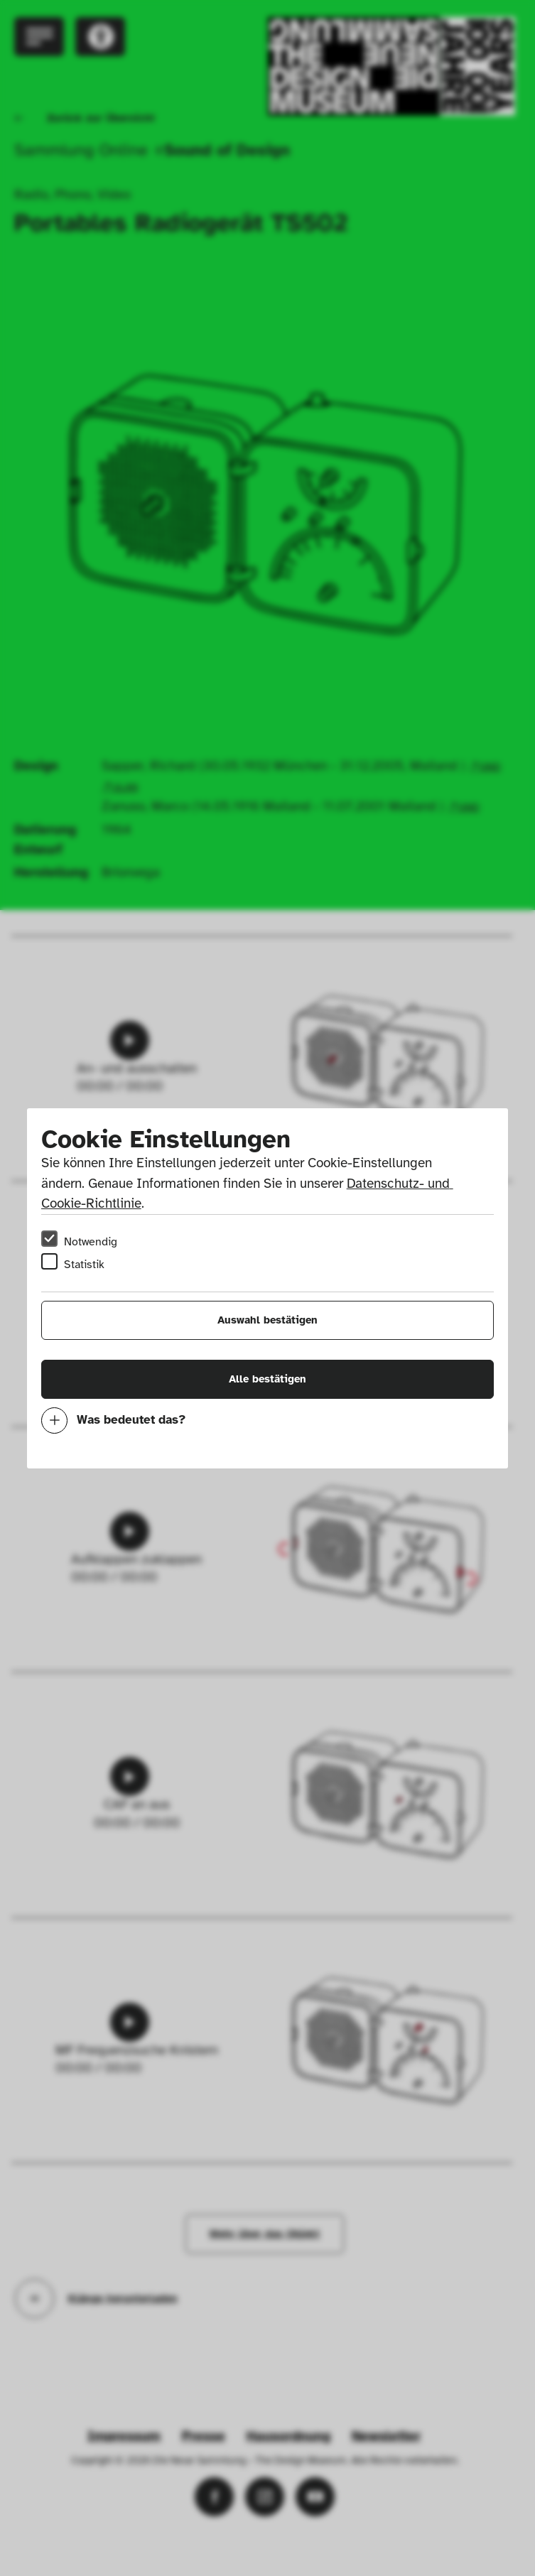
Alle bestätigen (267, 1379)
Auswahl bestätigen (267, 1320)
